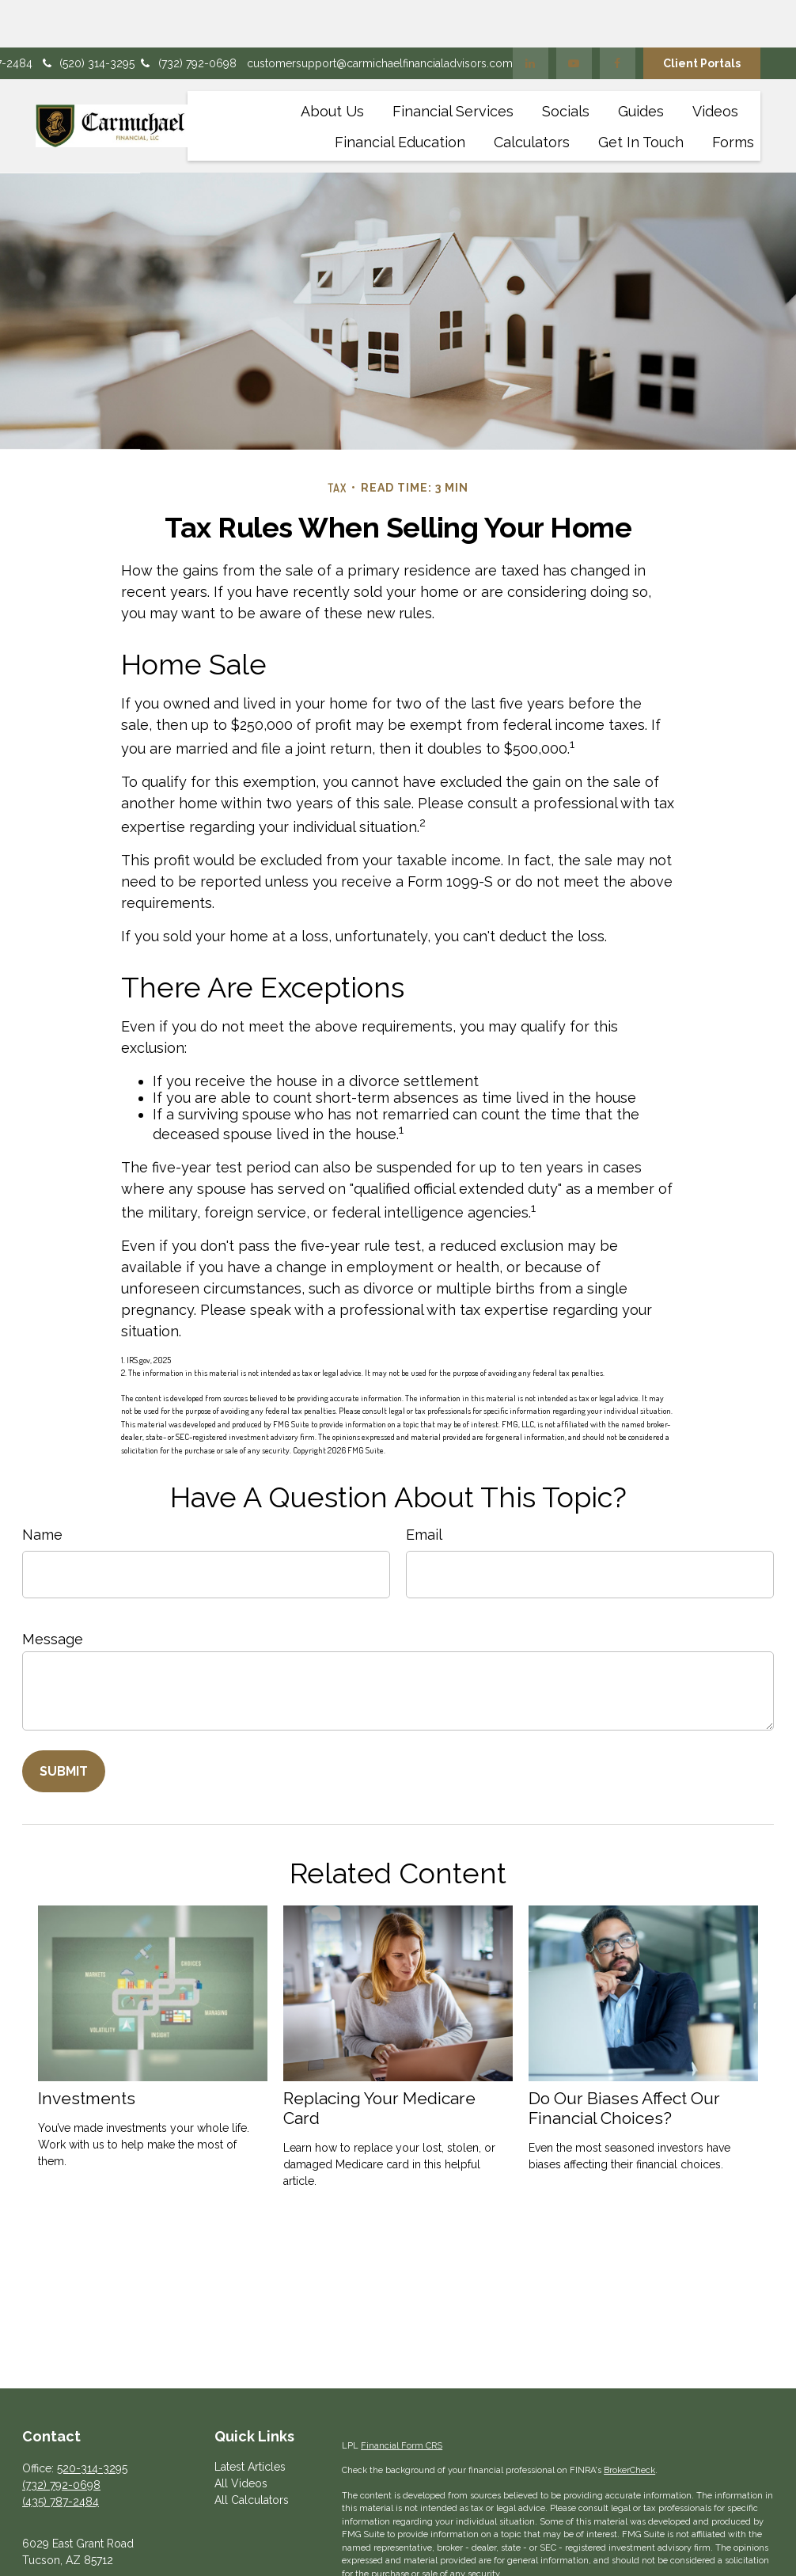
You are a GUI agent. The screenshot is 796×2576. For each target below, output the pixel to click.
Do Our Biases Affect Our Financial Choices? (624, 2060)
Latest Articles (250, 2419)
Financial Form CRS (401, 2398)
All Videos (240, 2436)
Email (424, 1487)
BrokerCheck (629, 2423)
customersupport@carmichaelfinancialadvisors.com (380, 15)
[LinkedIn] (530, 16)
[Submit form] (63, 1724)
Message (52, 1591)
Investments (86, 2051)
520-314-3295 (92, 2421)
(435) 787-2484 (60, 2454)
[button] (332, 62)
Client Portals (702, 15)
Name (42, 1487)
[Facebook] (617, 16)
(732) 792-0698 (187, 15)
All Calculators (251, 2452)
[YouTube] (574, 16)
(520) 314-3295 (87, 15)
